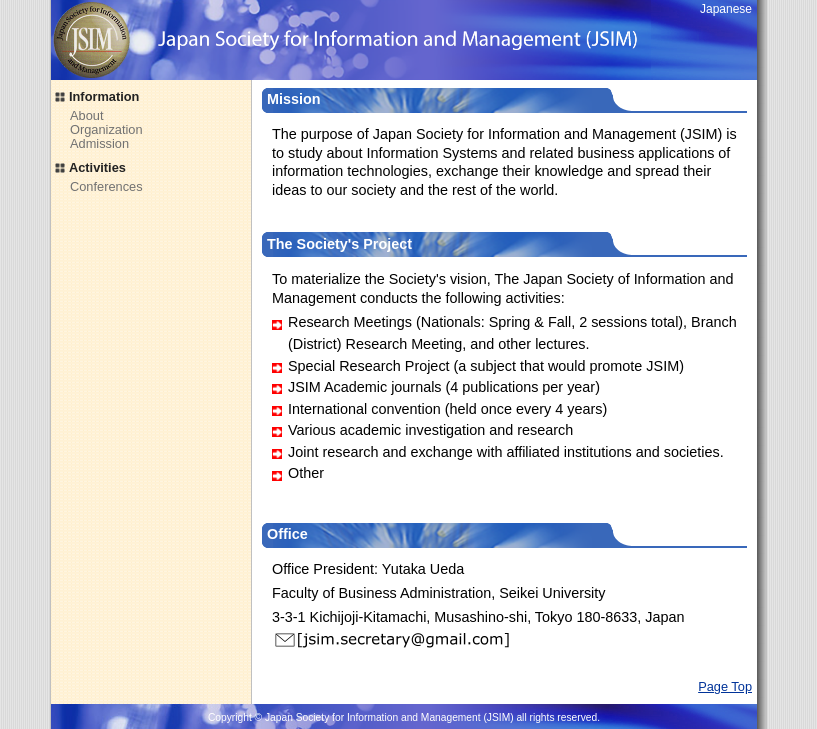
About (86, 115)
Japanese (726, 9)
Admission (99, 143)
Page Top (725, 686)
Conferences (106, 186)
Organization (106, 129)
